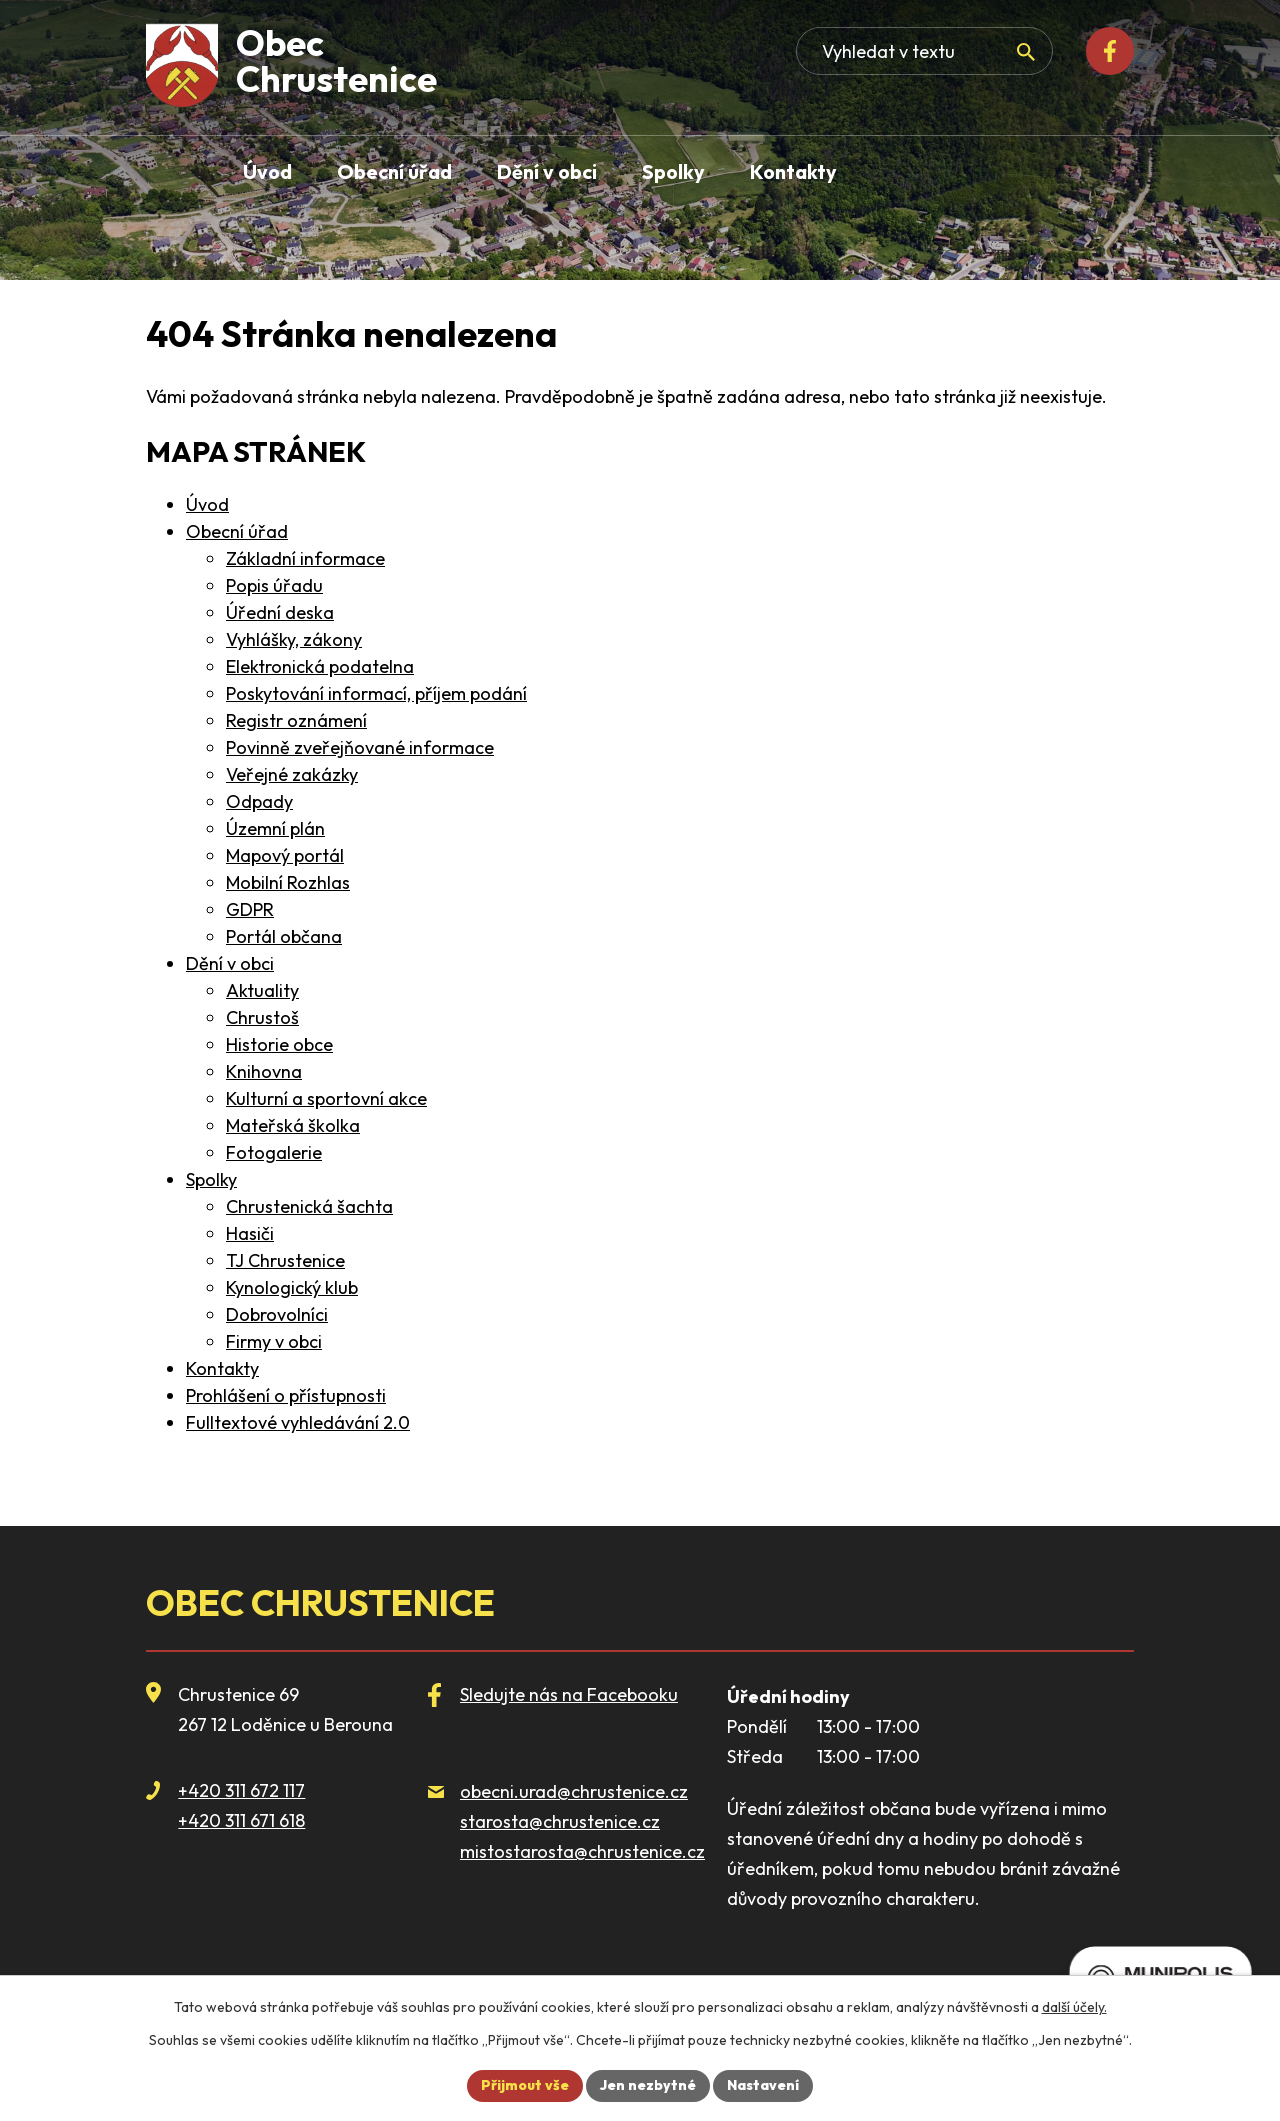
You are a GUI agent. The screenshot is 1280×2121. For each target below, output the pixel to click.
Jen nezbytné (648, 2085)
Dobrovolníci (277, 1314)
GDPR (250, 909)
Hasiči (250, 1233)
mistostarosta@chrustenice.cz (582, 1851)
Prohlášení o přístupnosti (286, 1395)
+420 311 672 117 (241, 1790)
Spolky (211, 1179)
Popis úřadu (274, 585)
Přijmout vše (525, 2085)
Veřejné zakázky (292, 774)
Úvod (207, 504)
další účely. (1074, 2007)
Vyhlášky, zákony (294, 639)
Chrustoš (262, 1017)
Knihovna (264, 1071)
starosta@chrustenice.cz (560, 1821)
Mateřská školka (293, 1125)
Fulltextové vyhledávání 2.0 (298, 1422)
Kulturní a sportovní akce (326, 1098)
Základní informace (305, 558)
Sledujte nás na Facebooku (569, 1694)
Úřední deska (280, 612)
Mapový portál (285, 855)
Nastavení (763, 2085)
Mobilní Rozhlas (288, 882)
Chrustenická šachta (309, 1206)
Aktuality (262, 990)
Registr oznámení (296, 720)
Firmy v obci (274, 1341)
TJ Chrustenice (285, 1260)
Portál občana (284, 936)
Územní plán (275, 828)
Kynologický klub (292, 1287)
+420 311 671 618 (241, 1820)
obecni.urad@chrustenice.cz (574, 1791)
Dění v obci (230, 963)
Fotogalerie (274, 1152)
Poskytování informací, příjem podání (376, 693)
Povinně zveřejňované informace (360, 747)
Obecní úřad (237, 531)
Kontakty (222, 1368)
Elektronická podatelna (320, 666)
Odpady (259, 801)
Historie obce (279, 1044)
